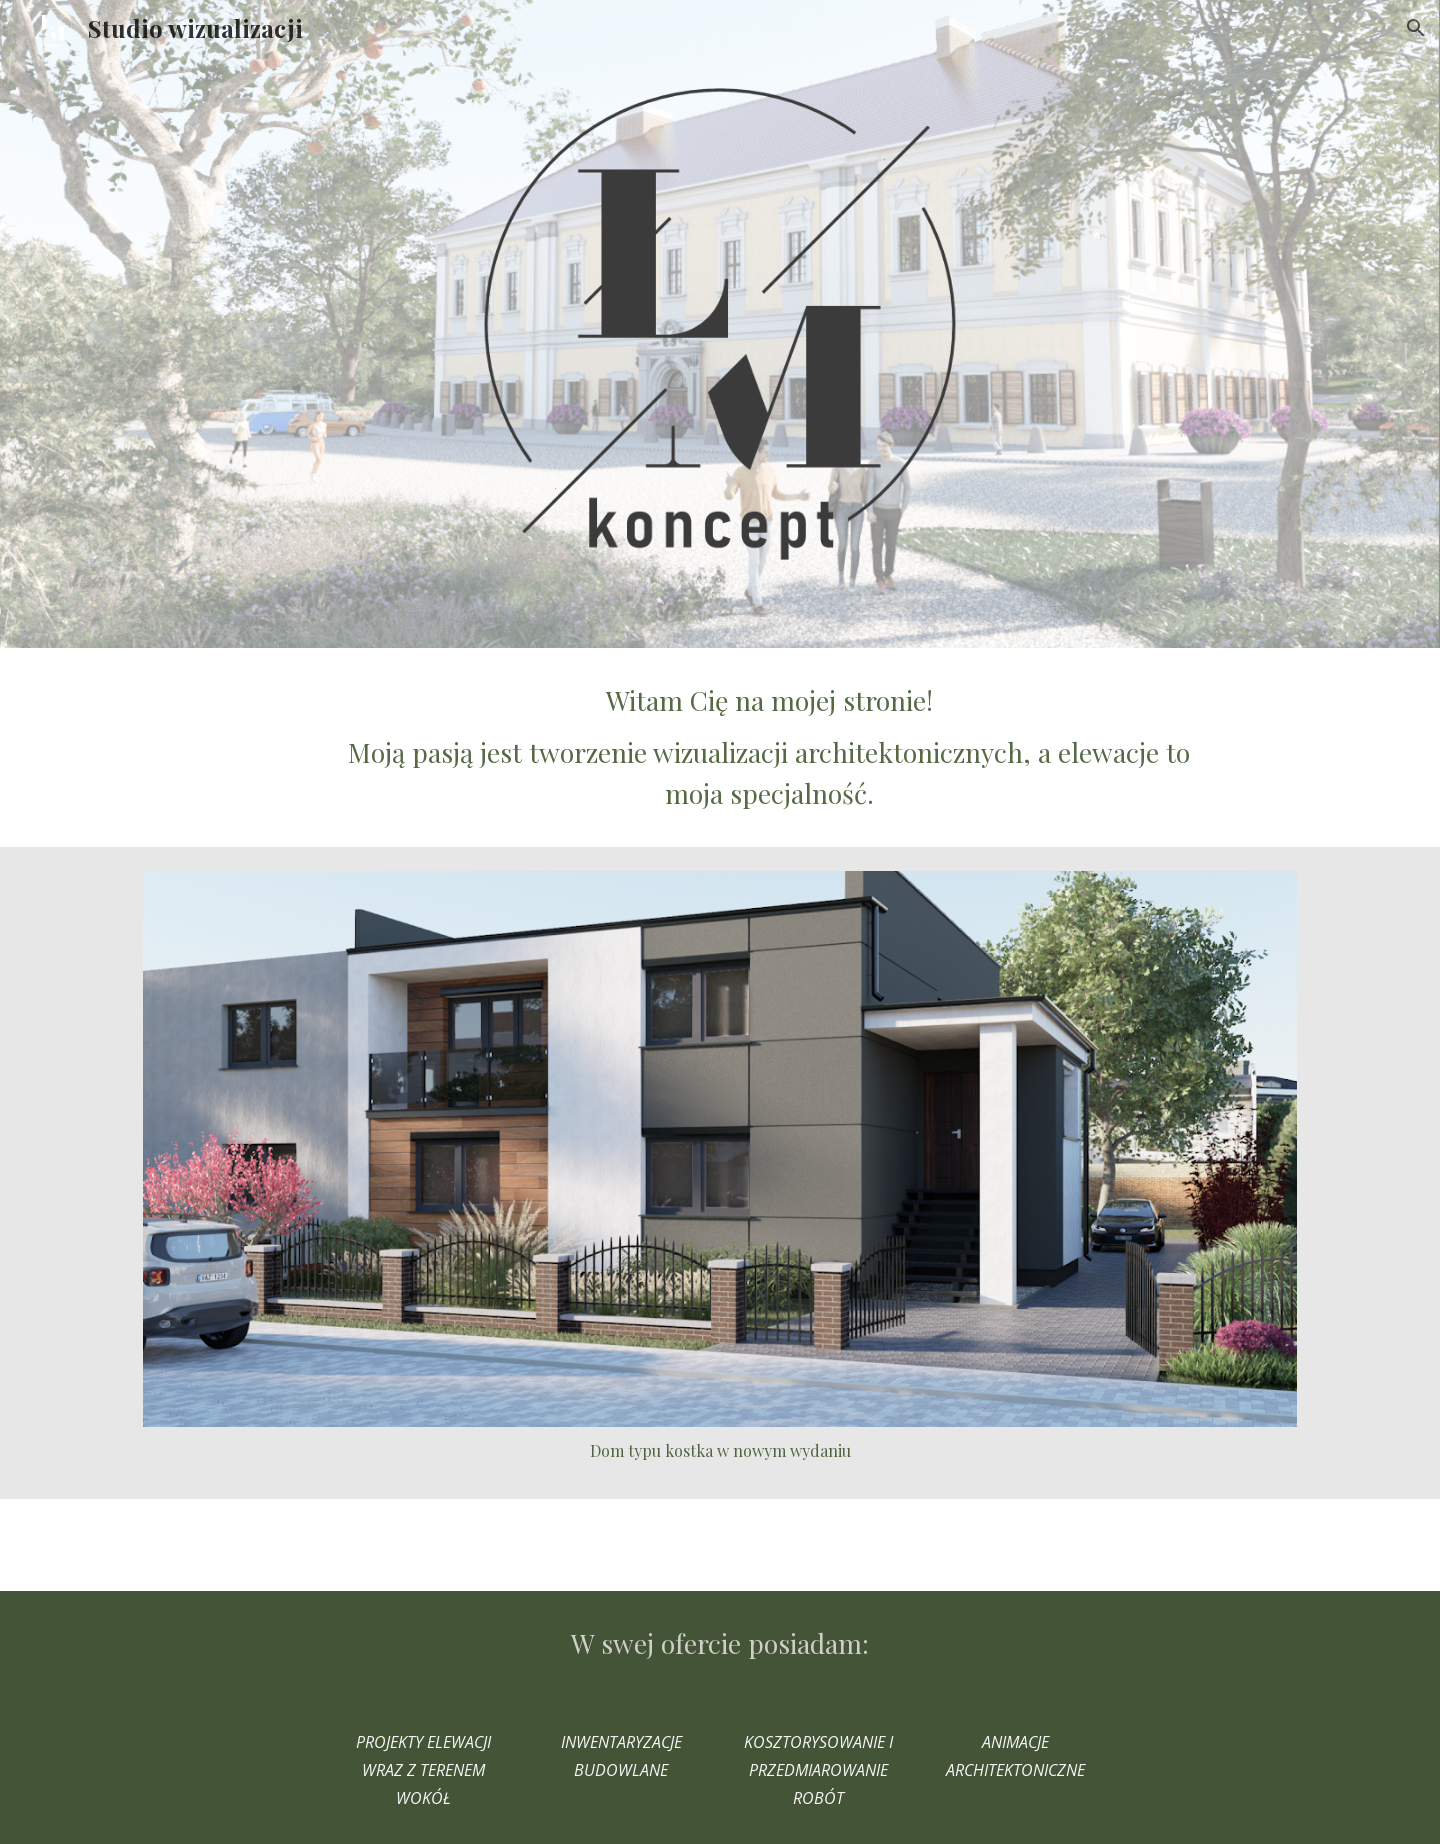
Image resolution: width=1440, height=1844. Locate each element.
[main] (769, 747)
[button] (1416, 28)
